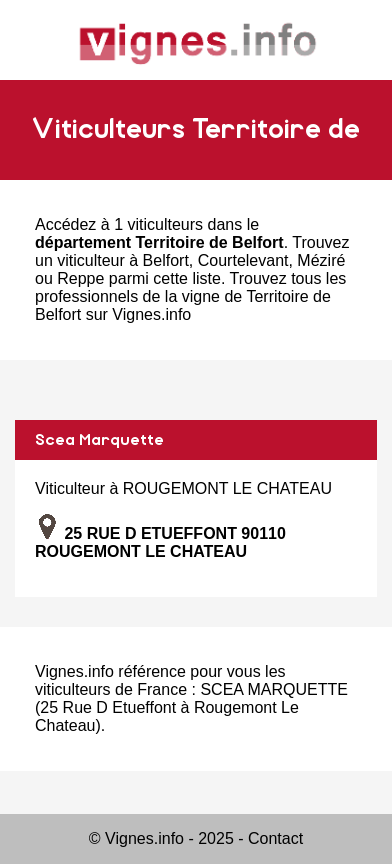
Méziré (321, 260)
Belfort (166, 260)
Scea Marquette (99, 440)
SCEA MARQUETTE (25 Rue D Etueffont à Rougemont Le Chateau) (191, 707)
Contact (275, 838)
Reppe (80, 278)
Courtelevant (243, 260)
